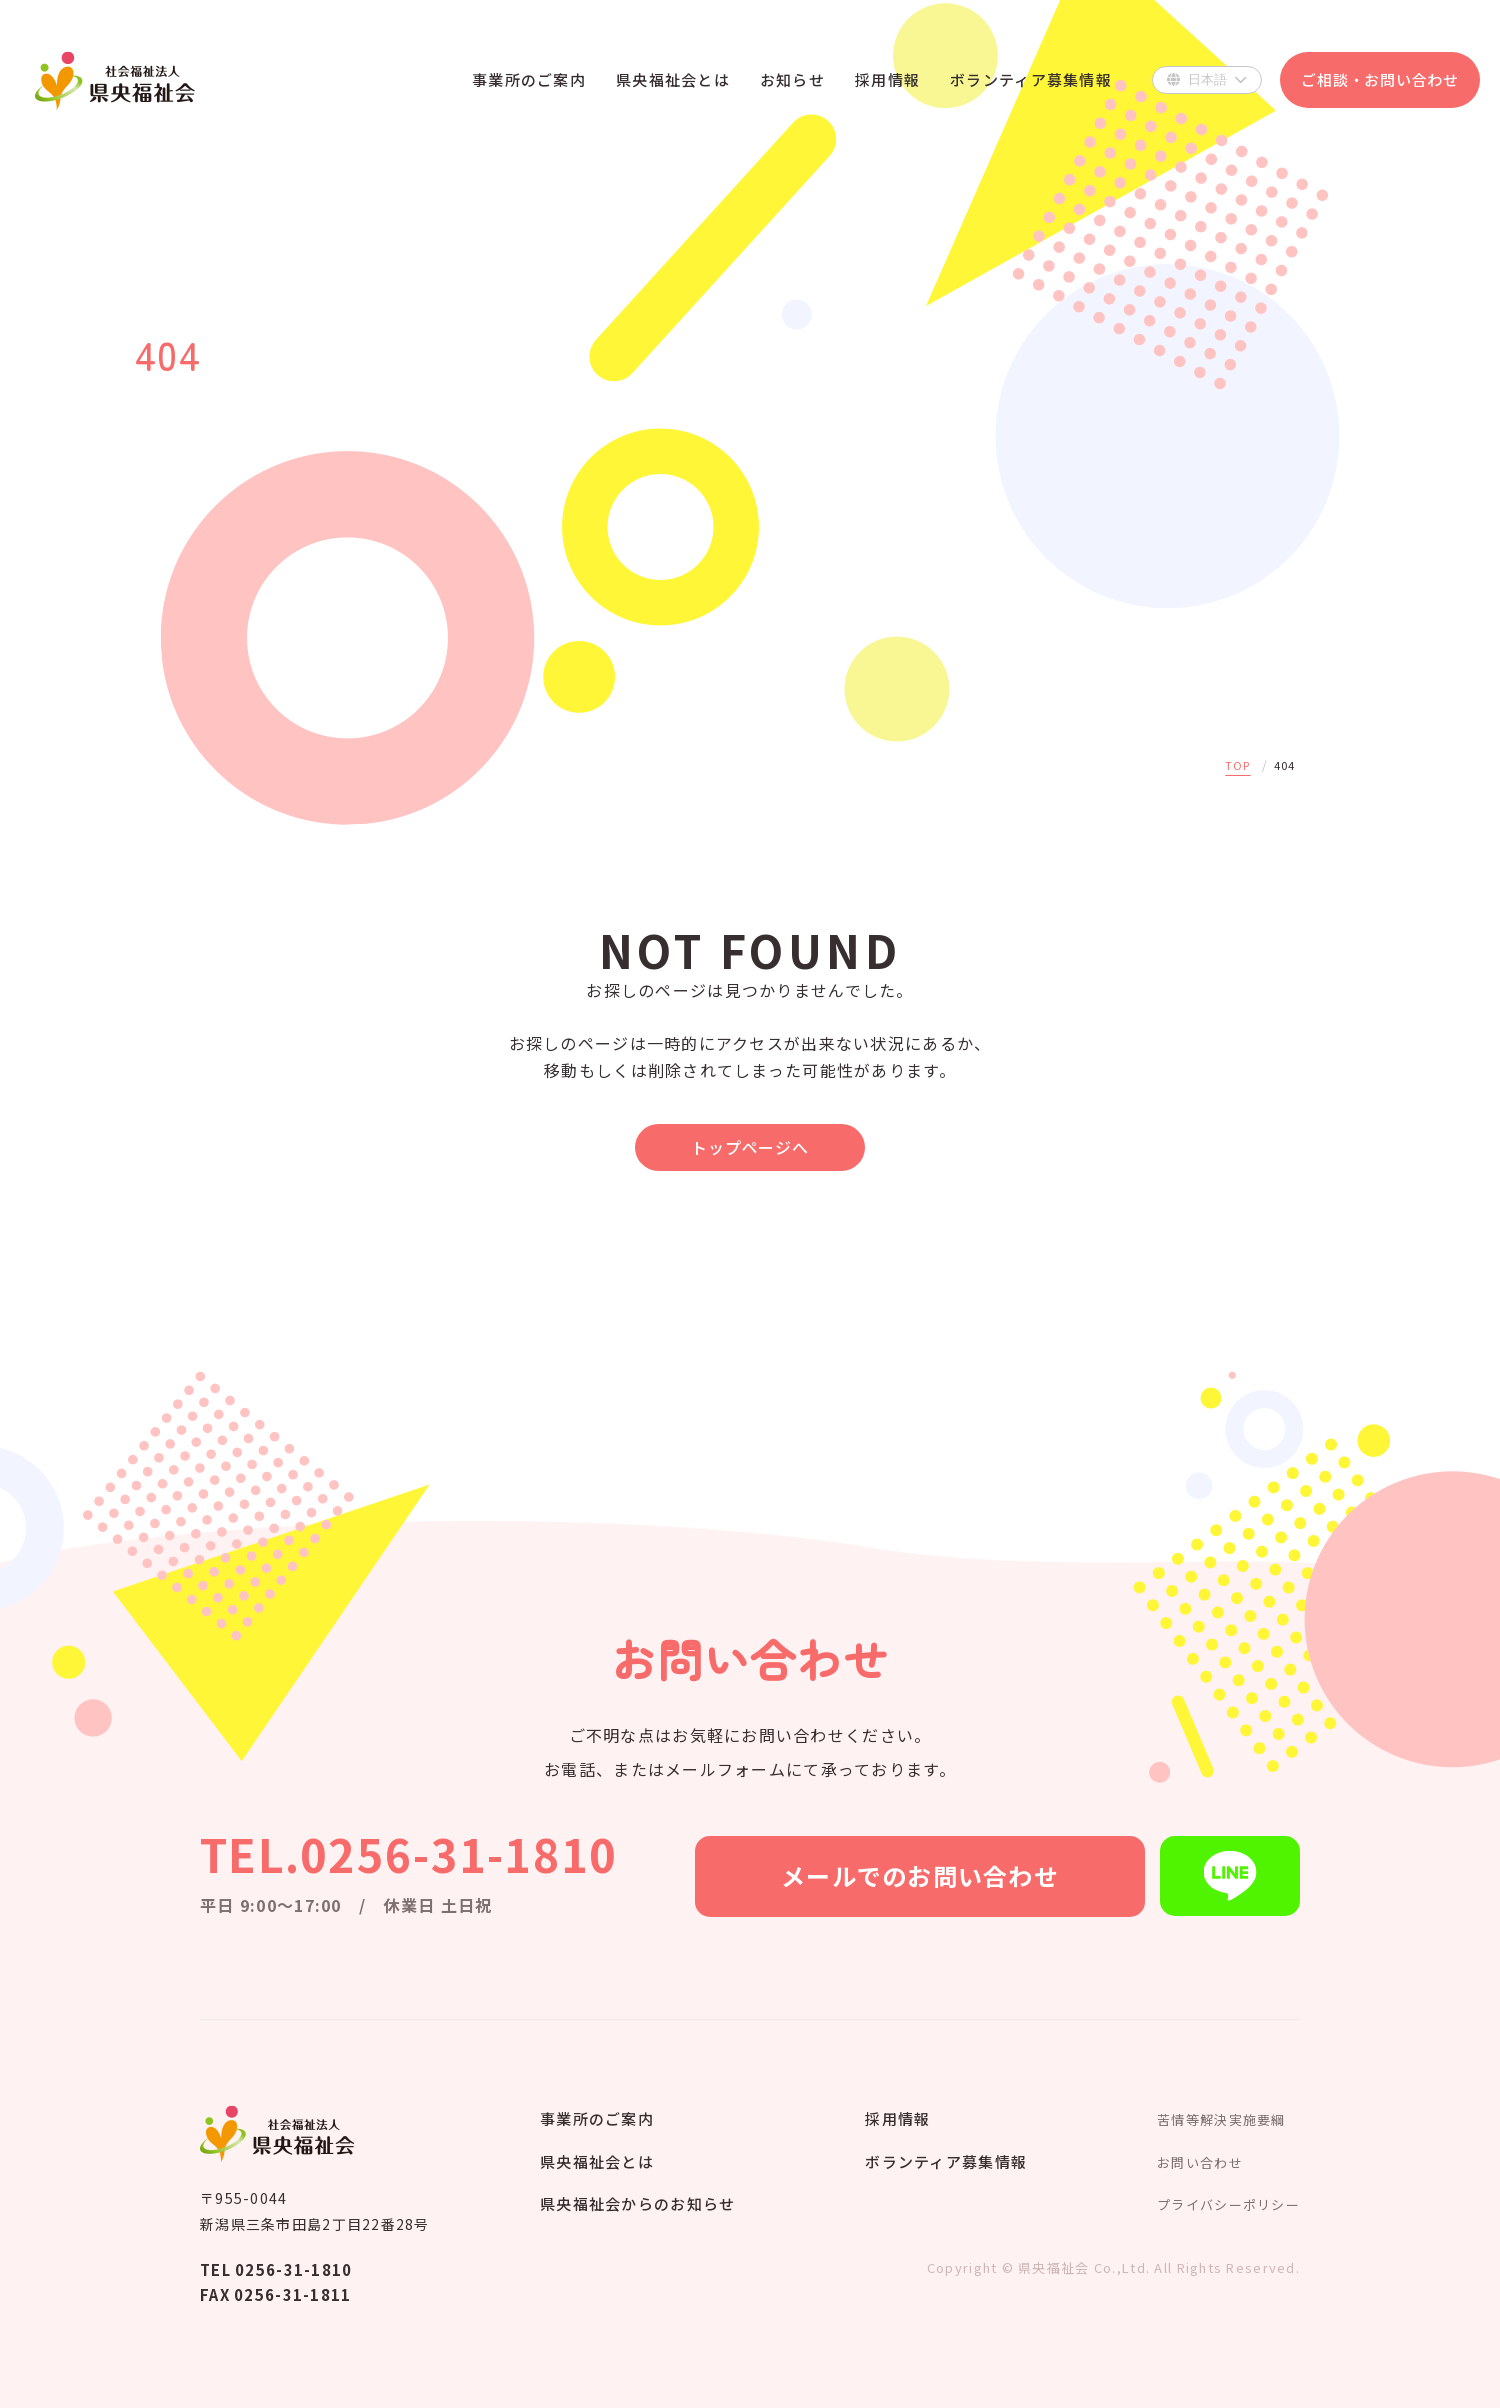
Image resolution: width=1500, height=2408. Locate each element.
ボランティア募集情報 (946, 2161)
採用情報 (897, 2118)
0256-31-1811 (292, 2294)
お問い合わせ (1200, 2162)
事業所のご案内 (597, 2118)
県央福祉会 (115, 80)
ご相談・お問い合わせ (1380, 79)
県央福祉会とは (597, 2161)
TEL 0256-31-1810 (276, 2269)
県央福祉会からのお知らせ (637, 2203)
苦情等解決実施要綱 (1221, 2119)
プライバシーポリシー (1228, 2204)
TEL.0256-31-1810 (408, 1853)
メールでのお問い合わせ (920, 1875)
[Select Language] (1207, 80)
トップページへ (750, 1147)
